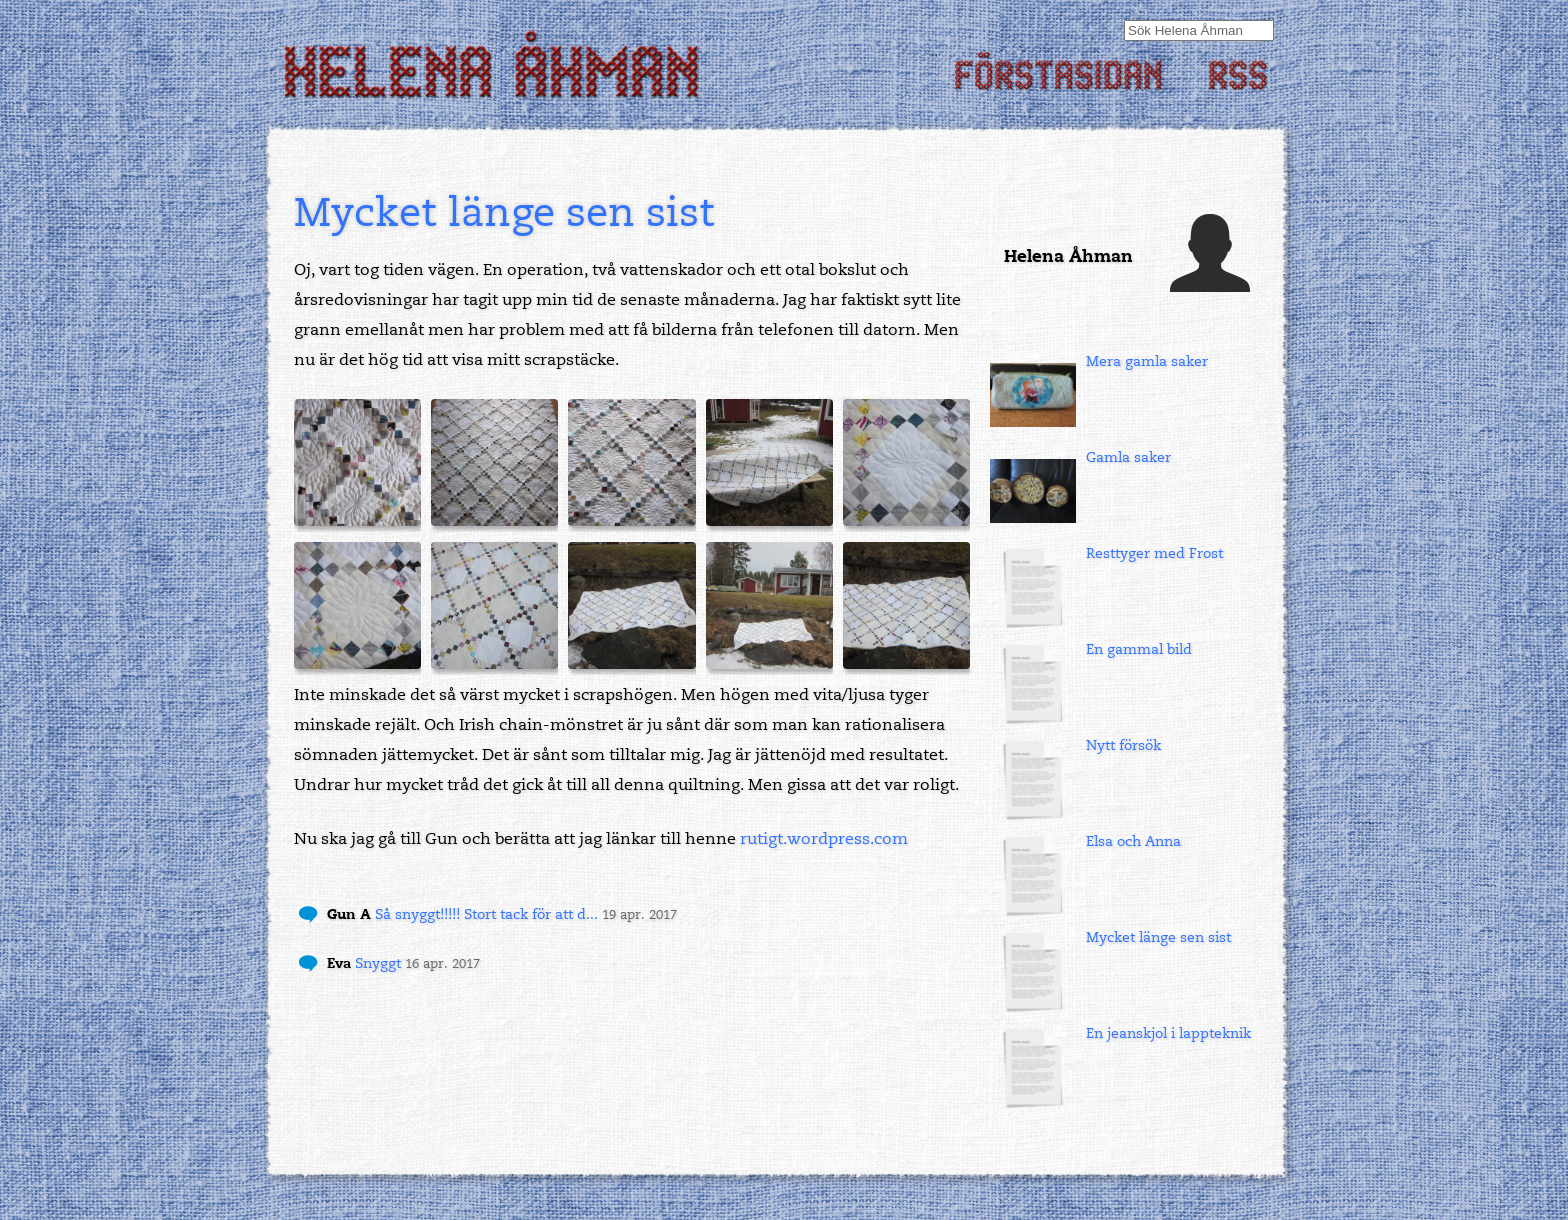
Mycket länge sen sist (1158, 937)
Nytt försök (1123, 745)
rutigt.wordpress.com (824, 839)
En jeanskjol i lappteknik (1168, 1033)
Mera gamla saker (1147, 361)
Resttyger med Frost (1154, 553)
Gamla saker (1128, 457)
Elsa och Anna (1133, 841)
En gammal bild (1139, 649)
